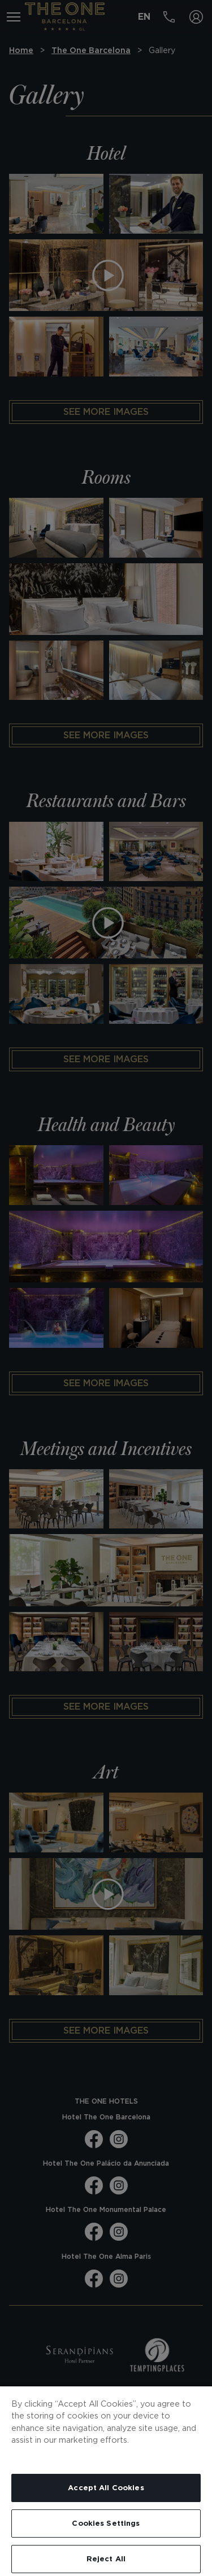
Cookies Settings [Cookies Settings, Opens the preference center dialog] (106, 2523)
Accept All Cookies (106, 2487)
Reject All (106, 2559)
